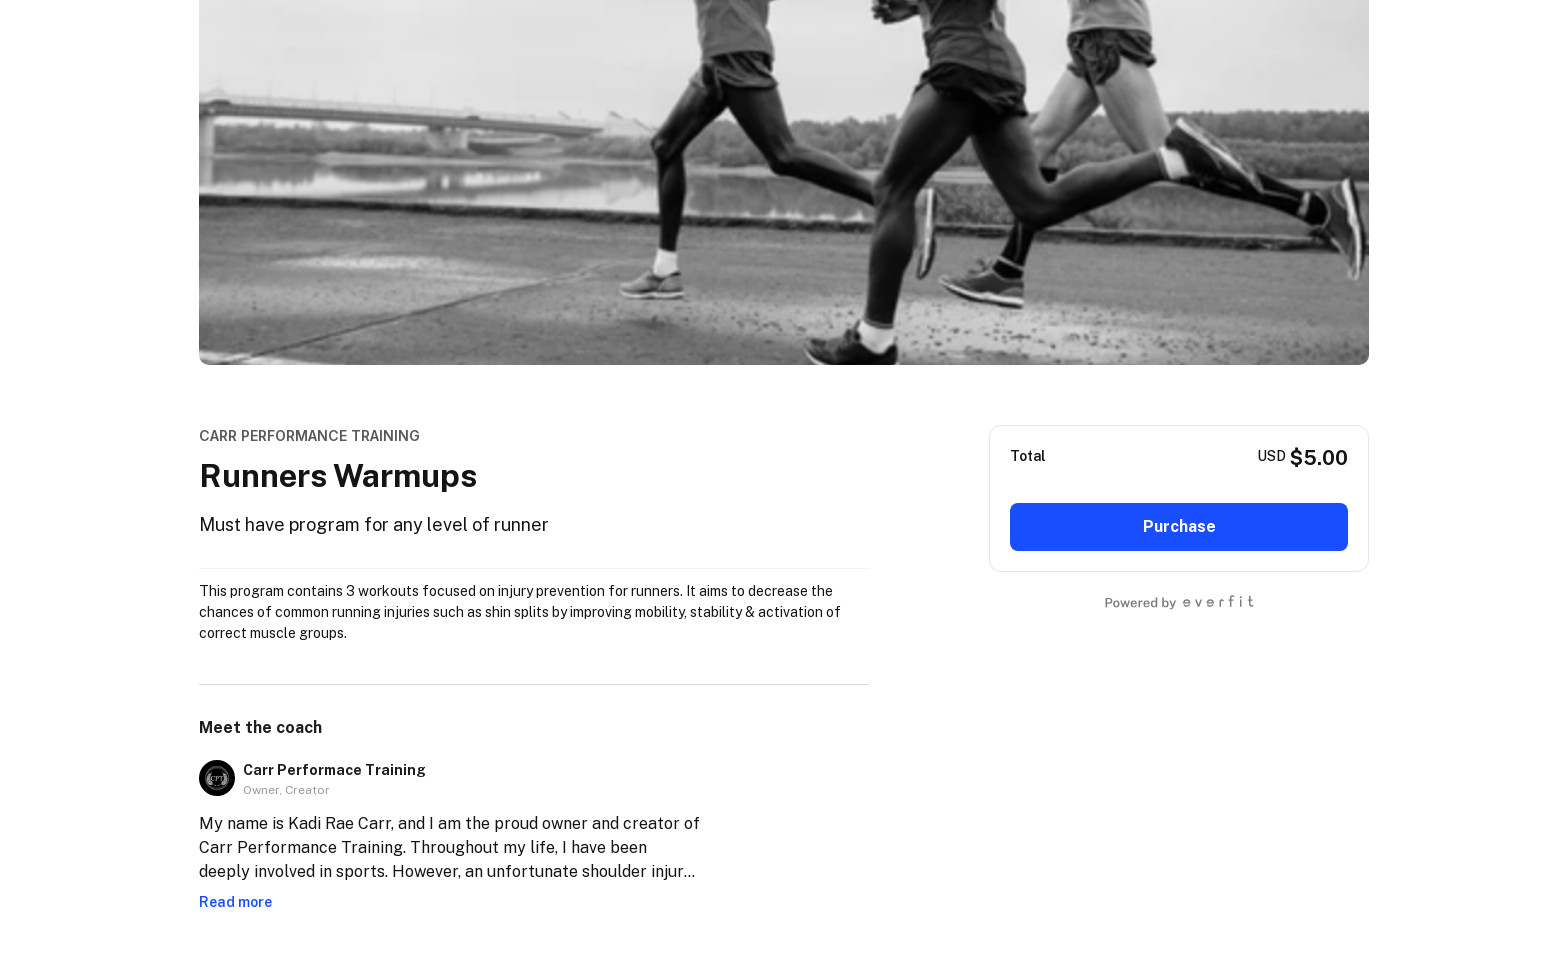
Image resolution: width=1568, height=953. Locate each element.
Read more (235, 902)
